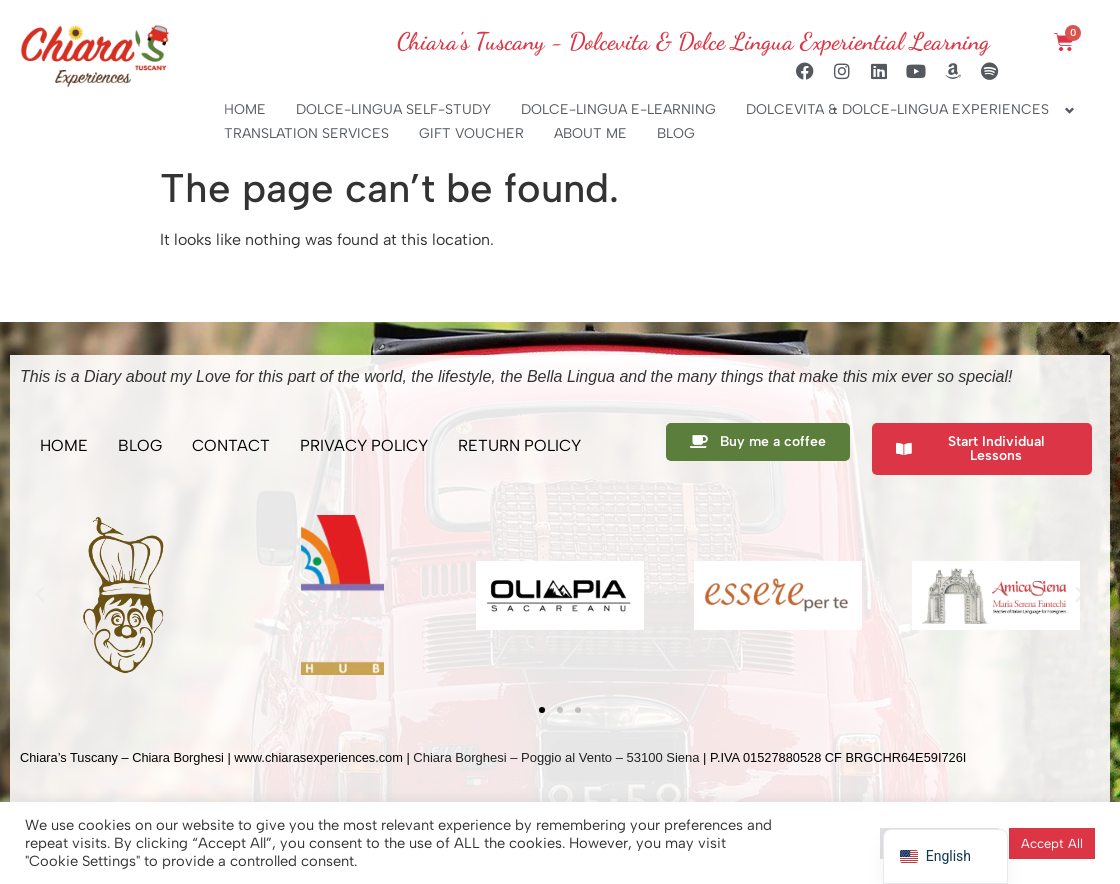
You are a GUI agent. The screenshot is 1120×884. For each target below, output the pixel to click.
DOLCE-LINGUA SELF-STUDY (393, 109)
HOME (245, 109)
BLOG (676, 133)
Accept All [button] (1052, 843)
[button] (40, 595)
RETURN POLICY (519, 445)
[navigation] (945, 856)
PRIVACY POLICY (364, 445)
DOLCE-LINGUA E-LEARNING (618, 109)
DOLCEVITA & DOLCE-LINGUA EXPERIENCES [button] (897, 109)
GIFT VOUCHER (471, 133)
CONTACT (231, 445)
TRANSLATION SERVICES (306, 133)
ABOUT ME (590, 133)
